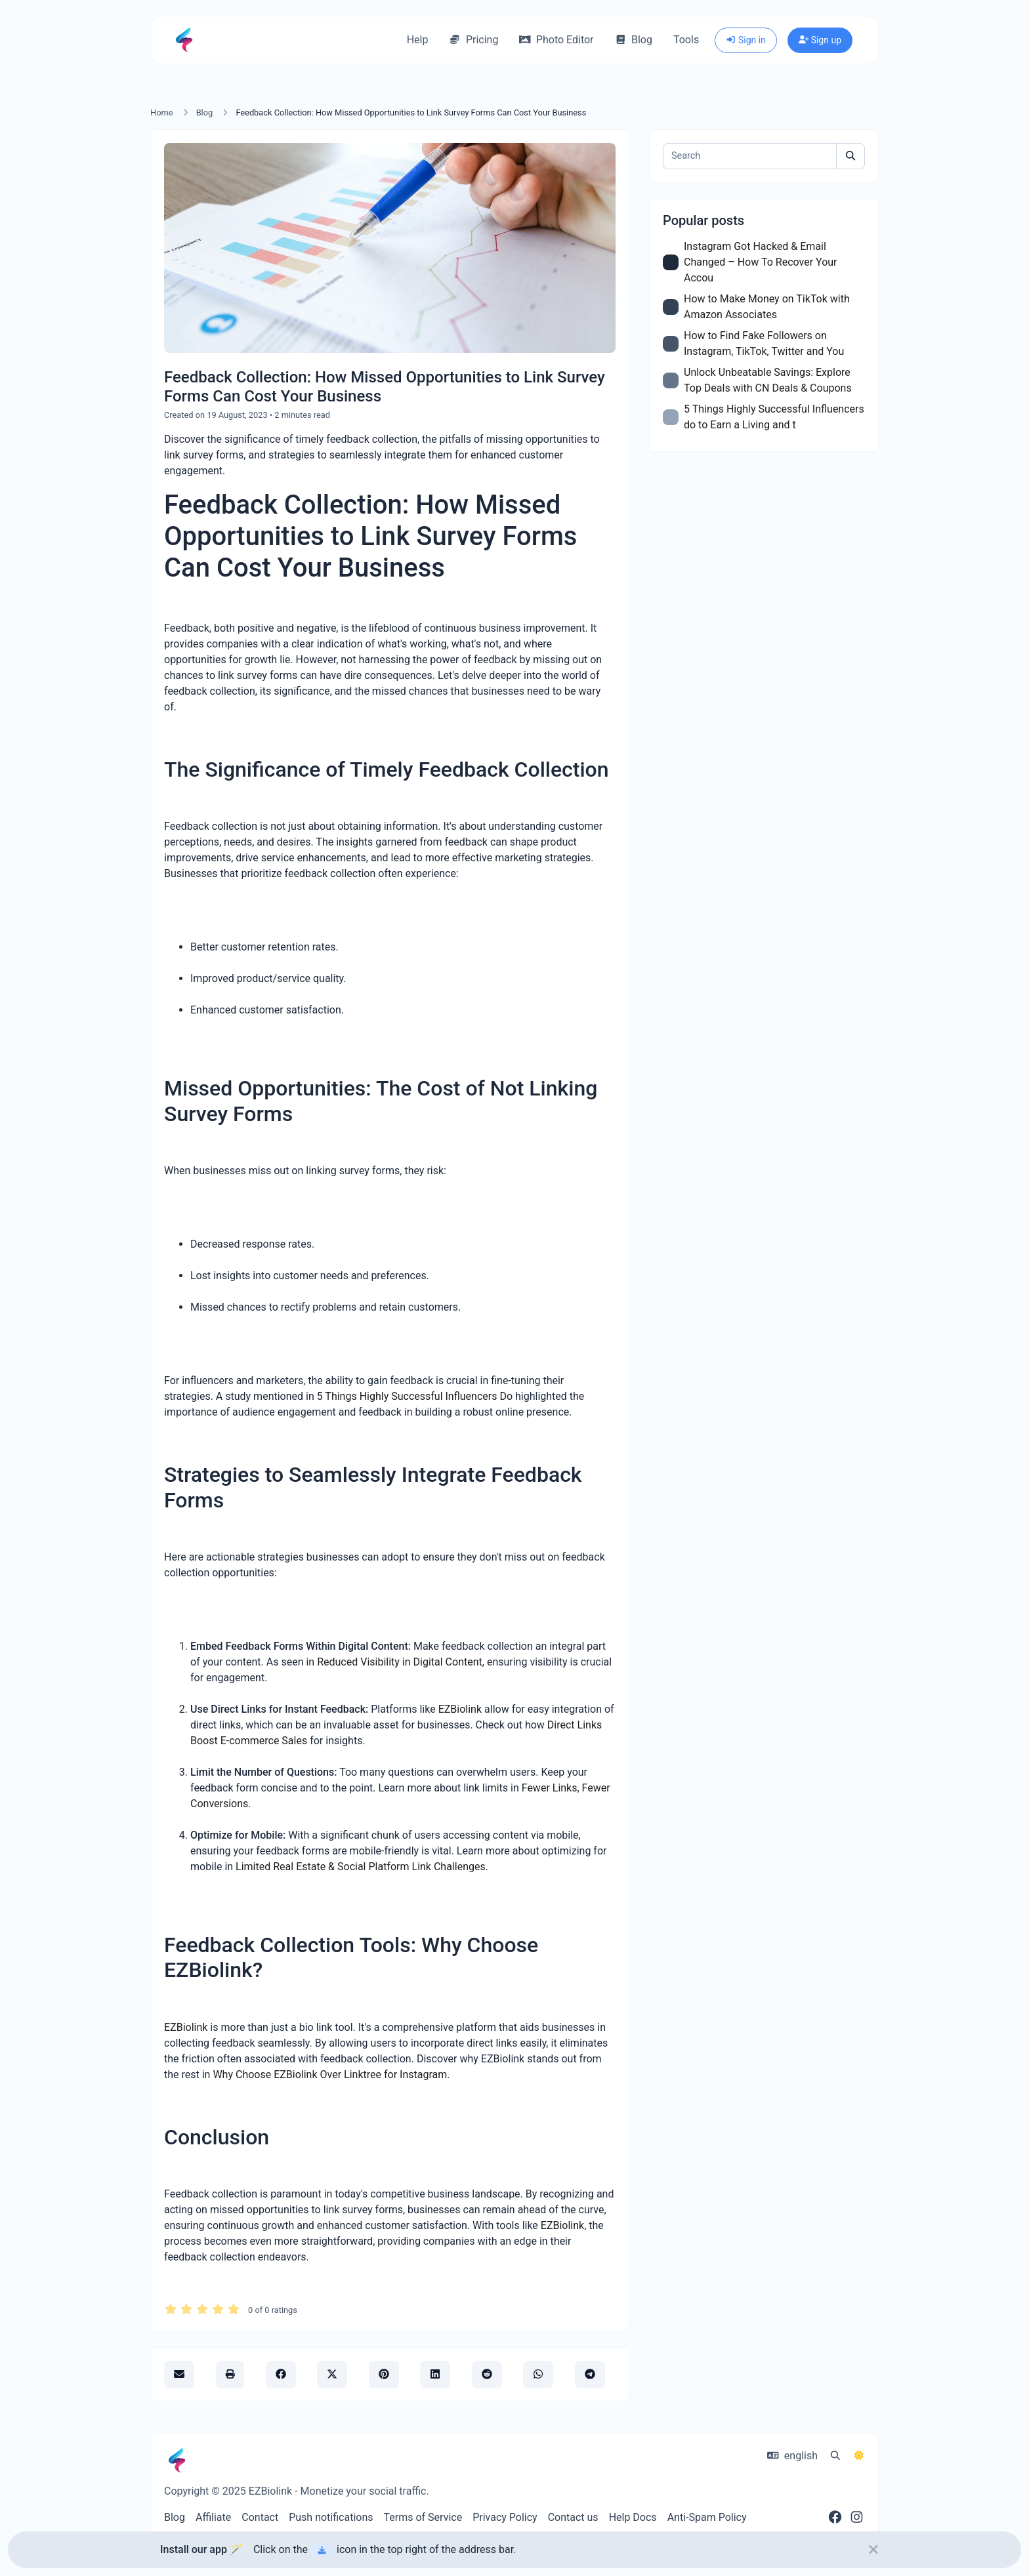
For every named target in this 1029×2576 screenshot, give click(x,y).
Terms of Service (423, 2517)
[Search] (750, 156)
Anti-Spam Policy (707, 2517)
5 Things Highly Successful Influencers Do (415, 1396)
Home (161, 112)
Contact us (573, 2517)
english (792, 2455)
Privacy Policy (504, 2517)
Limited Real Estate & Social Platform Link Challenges (361, 1866)
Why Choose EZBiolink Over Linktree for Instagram (330, 2074)
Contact (260, 2517)
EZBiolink (460, 1709)
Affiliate (213, 2517)
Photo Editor (556, 39)
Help (418, 39)
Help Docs (633, 2517)
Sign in (746, 40)
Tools (686, 39)
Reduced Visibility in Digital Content (399, 1662)
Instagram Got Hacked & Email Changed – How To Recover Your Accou (760, 262)
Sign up (820, 40)
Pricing (473, 39)
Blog (633, 39)
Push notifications (331, 2517)
